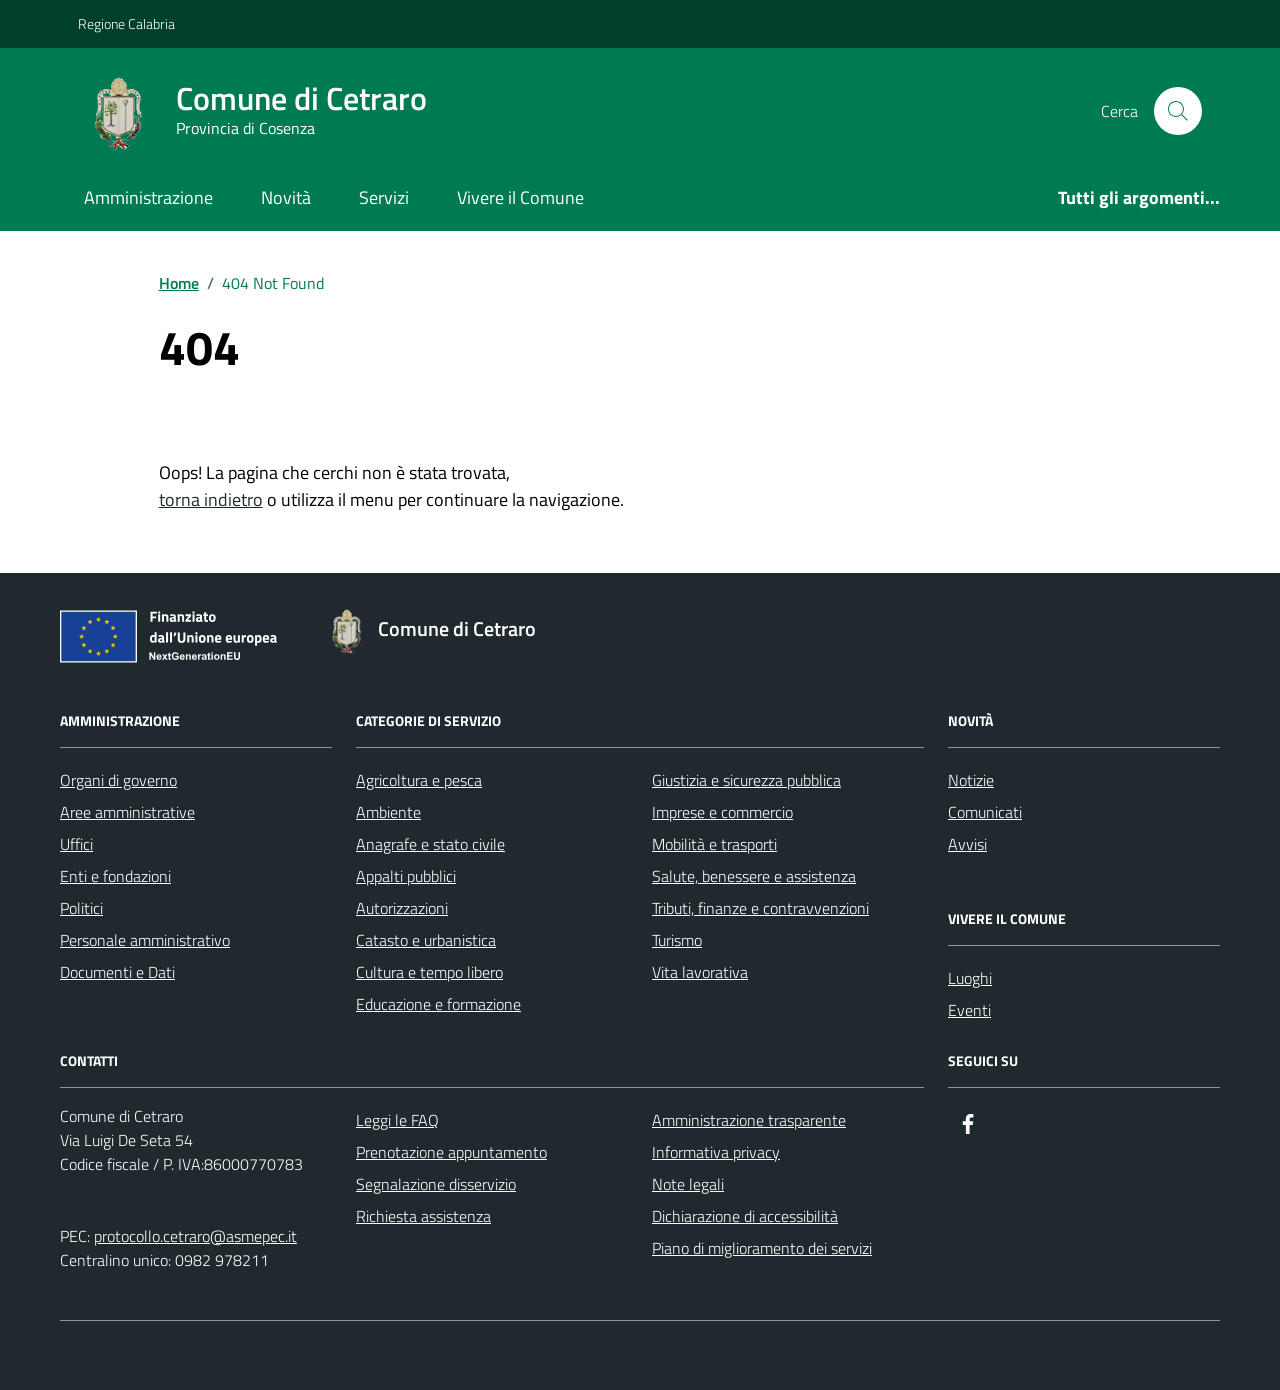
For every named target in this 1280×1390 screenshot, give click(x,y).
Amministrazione (148, 197)
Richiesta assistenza (423, 1216)
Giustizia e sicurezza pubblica (746, 780)
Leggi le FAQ (397, 1120)
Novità (286, 197)
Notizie (971, 780)
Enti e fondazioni (115, 876)
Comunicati (985, 812)
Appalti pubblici (406, 876)
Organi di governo (118, 780)
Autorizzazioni (402, 908)
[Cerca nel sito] (1178, 111)
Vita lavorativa (700, 972)
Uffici (76, 844)
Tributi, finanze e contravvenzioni (760, 908)
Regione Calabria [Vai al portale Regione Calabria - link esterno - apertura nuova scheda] (126, 23)
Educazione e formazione (438, 1004)
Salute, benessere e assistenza (754, 876)
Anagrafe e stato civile (430, 844)
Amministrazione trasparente (749, 1120)
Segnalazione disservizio (436, 1184)
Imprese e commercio (722, 812)
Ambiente (388, 812)
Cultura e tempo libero (429, 972)
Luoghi (970, 978)
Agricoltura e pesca (419, 780)
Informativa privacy (716, 1152)
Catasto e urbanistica (426, 940)
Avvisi (967, 844)
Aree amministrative (127, 812)
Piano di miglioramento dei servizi (762, 1248)
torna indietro (211, 499)
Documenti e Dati (117, 972)
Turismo (677, 940)
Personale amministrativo (145, 940)
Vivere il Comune (520, 197)
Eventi (969, 1010)
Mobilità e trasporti (714, 844)
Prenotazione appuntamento (451, 1152)
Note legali (688, 1184)
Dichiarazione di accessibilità (745, 1216)
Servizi (384, 197)
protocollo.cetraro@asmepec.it (195, 1236)
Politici (81, 908)
